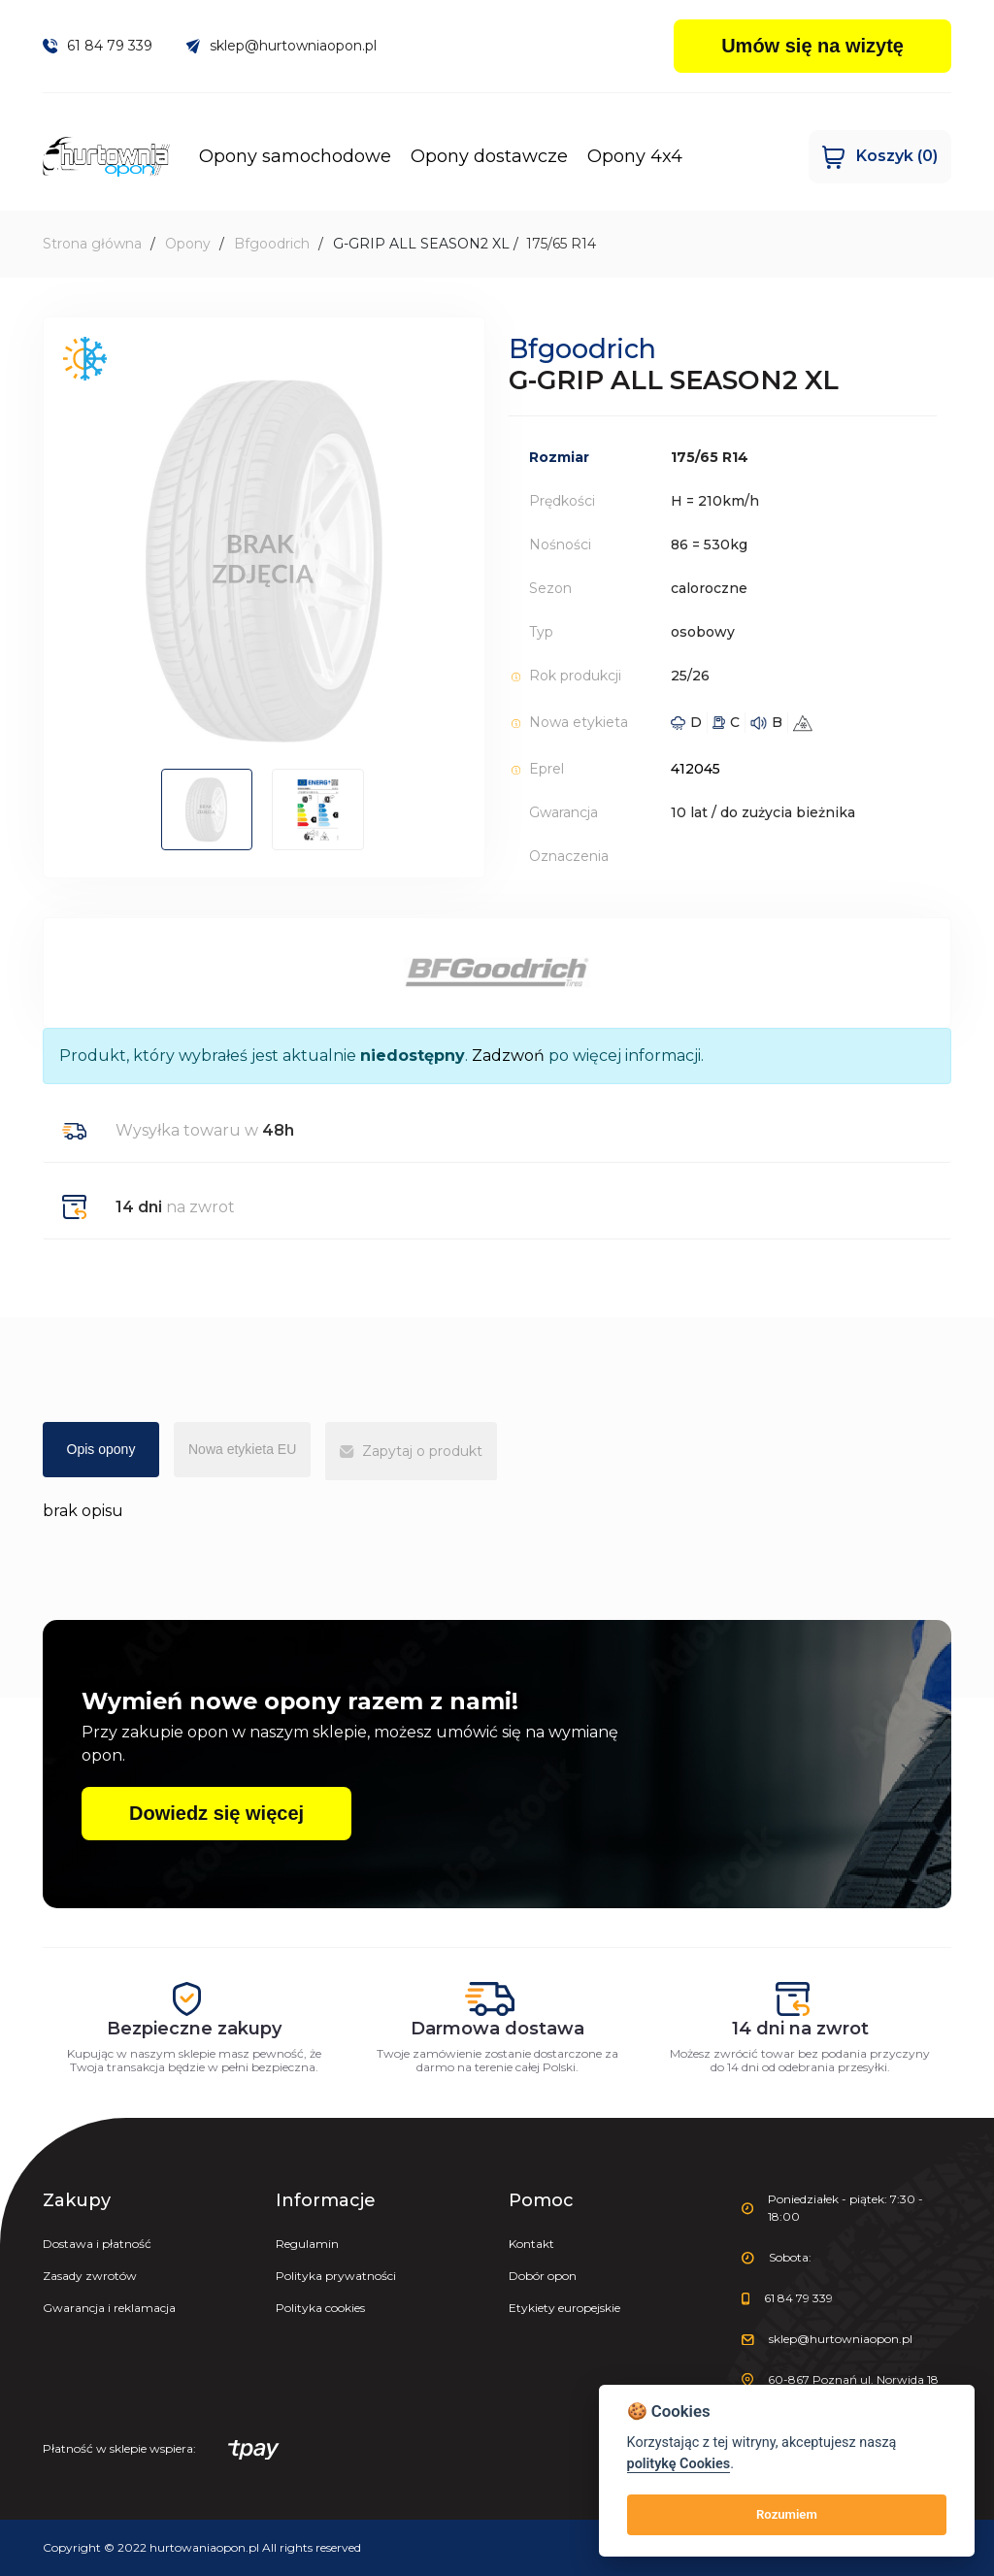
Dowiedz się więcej (216, 1813)
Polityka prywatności (336, 2275)
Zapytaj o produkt (410, 1451)
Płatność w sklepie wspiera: (161, 2450)
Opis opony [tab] (101, 1449)
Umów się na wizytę (812, 45)
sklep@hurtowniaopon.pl (282, 45)
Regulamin (307, 2243)
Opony (188, 243)
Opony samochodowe (304, 156)
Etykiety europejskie (564, 2307)
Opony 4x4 (643, 156)
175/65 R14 (561, 243)
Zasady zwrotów (90, 2275)
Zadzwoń (508, 1055)
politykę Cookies (679, 2464)
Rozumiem (786, 2514)
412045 (695, 768)
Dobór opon (543, 2275)
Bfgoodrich (272, 243)
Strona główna (92, 243)
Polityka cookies (320, 2307)
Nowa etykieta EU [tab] (242, 1449)
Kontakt (531, 2243)
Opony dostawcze (498, 156)
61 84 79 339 (97, 45)
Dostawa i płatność (97, 2243)
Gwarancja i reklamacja (109, 2307)
